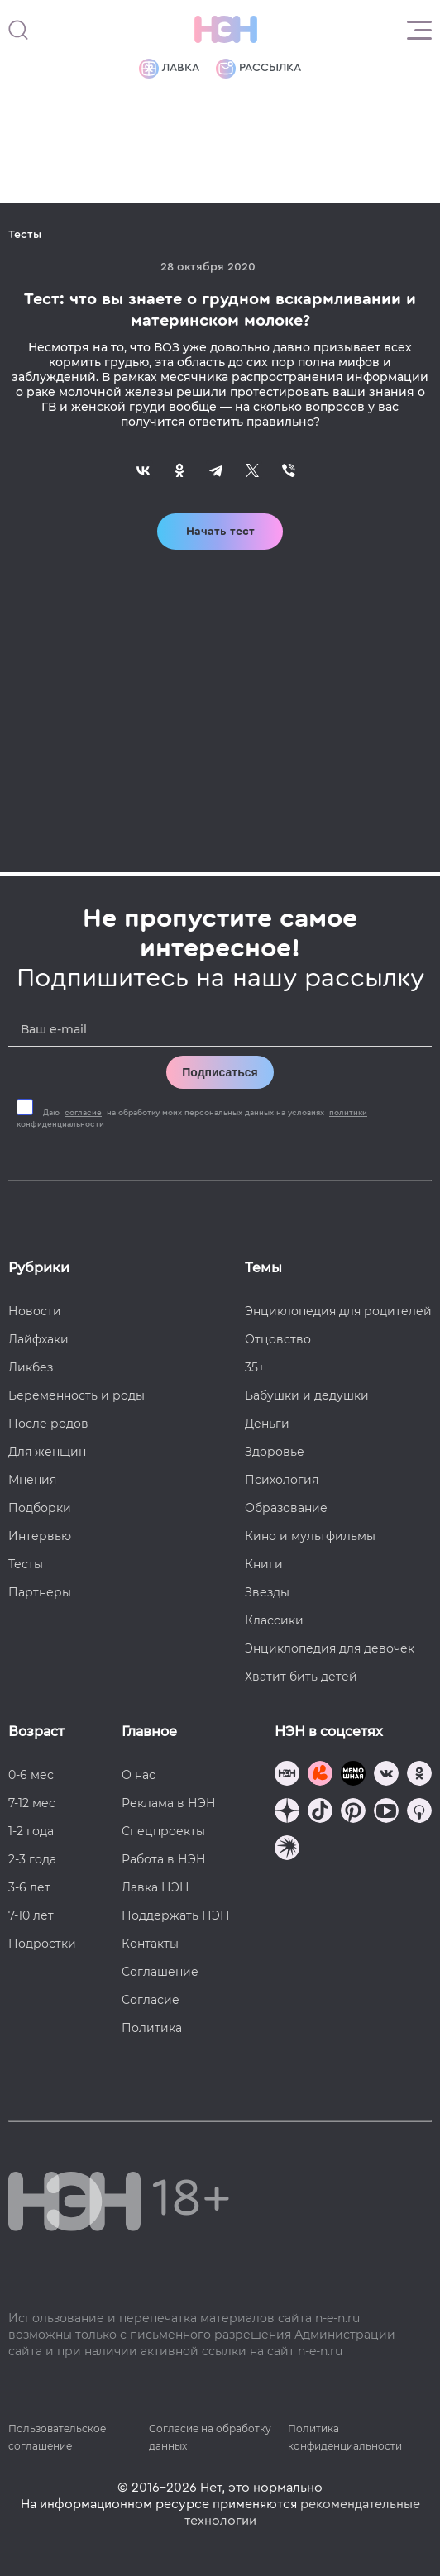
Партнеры (39, 1592)
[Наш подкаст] (287, 1849)
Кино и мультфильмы (310, 1536)
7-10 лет (31, 1915)
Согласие (150, 1999)
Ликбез (30, 1367)
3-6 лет (29, 1887)
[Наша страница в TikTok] (320, 1812)
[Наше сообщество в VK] (386, 1775)
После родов (48, 1423)
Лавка (169, 69)
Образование (286, 1507)
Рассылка (258, 69)
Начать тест (220, 531)
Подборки (39, 1507)
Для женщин (47, 1451)
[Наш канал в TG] (287, 1775)
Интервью (39, 1536)
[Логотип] (225, 30)
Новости (34, 1311)
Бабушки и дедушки (307, 1395)
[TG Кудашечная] (320, 1775)
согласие (83, 1113)
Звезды (267, 1592)
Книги (264, 1564)
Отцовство (278, 1339)
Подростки (42, 1943)
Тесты (25, 1564)
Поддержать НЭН (176, 1915)
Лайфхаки (38, 1339)
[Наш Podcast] (419, 1812)
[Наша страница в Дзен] (287, 1812)
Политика (152, 2027)
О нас (138, 1774)
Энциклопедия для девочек (329, 1648)
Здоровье (274, 1451)
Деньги (267, 1423)
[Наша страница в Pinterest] (353, 1812)
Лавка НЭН (155, 1887)
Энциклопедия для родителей (338, 1311)
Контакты (150, 1943)
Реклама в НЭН (169, 1803)
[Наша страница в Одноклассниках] (419, 1775)
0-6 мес (31, 1774)
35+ (255, 1367)
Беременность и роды (76, 1395)
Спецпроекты (163, 1831)
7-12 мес (31, 1803)
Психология (281, 1479)
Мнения (32, 1479)
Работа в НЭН (164, 1859)
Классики (274, 1620)
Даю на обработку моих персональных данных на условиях (192, 1118)
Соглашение (160, 1971)
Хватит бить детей (301, 1676)
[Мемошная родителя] (353, 1775)
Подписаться (220, 1072)
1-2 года (31, 1831)
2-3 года (32, 1859)
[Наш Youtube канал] (386, 1812)
